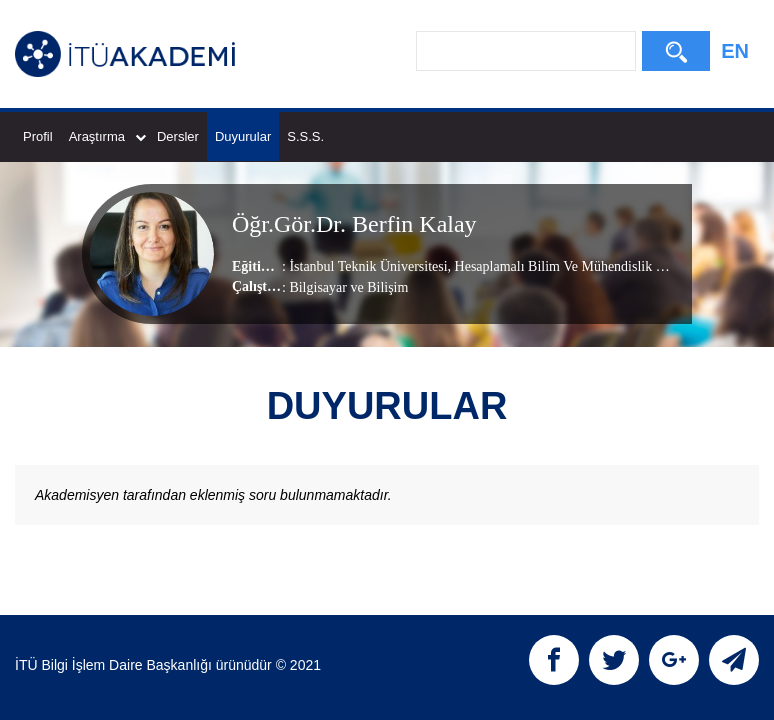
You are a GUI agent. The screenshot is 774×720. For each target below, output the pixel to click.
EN (735, 51)
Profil (38, 136)
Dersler (178, 136)
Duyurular (243, 136)
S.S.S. (305, 136)
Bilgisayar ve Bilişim (348, 287)
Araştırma (107, 136)
